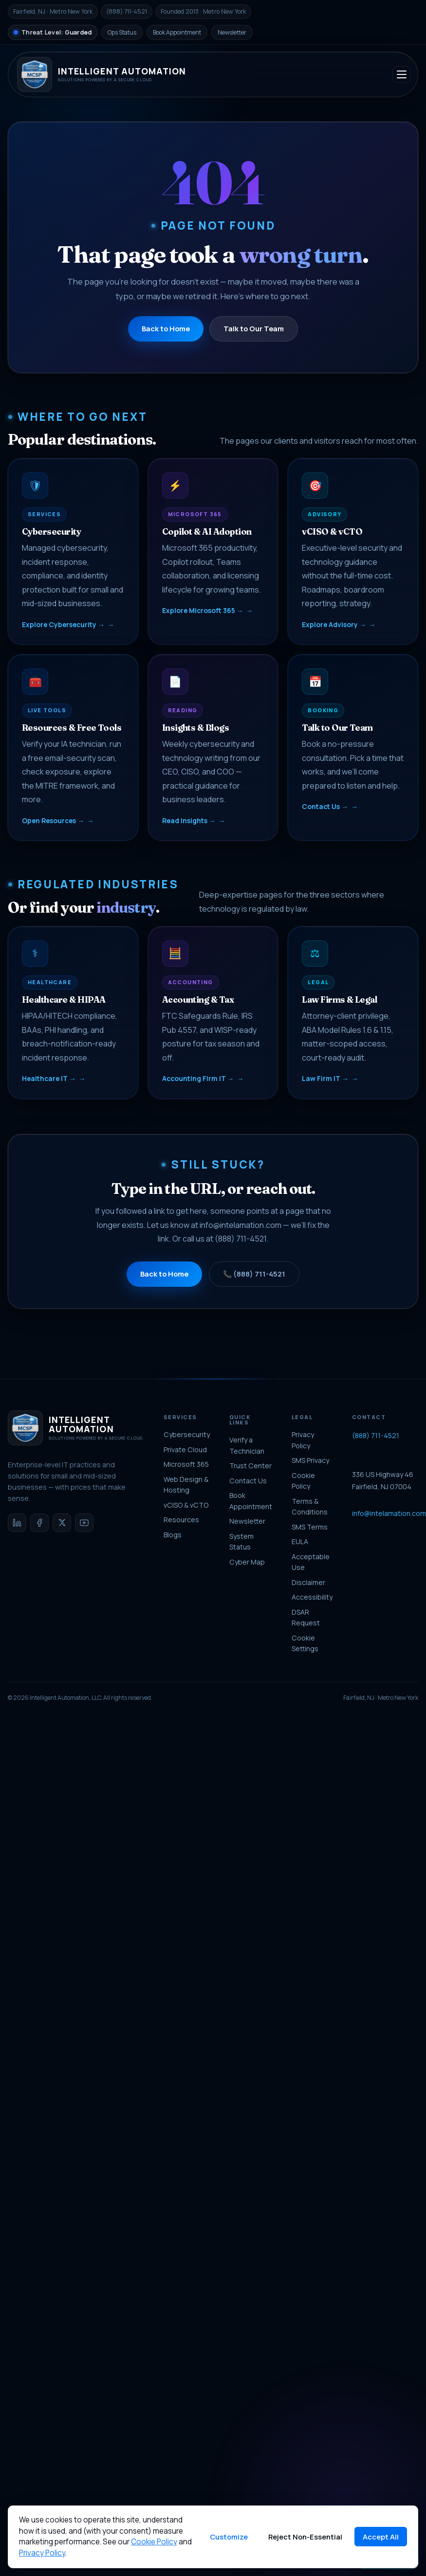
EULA (300, 1541)
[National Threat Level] (52, 32)
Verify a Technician (246, 1445)
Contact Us (248, 1480)
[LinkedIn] (17, 1522)
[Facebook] (39, 1522)
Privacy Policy (303, 1440)
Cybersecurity (187, 1434)
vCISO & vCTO (186, 1505)
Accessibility (312, 1597)
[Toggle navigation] (401, 74)
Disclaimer (308, 1582)
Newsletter (232, 32)
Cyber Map (247, 1562)
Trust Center (250, 1465)
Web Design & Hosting (186, 1485)
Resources (181, 1519)
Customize (229, 2536)
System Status (241, 1541)
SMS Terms (310, 1526)
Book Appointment (177, 32)
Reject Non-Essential (305, 2536)
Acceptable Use (311, 1562)
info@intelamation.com (389, 1513)
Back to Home (166, 328)
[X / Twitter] (62, 1522)
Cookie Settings (305, 1643)
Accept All (381, 2536)
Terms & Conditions (310, 1506)
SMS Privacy (310, 1460)
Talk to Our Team (253, 328)
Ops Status (122, 32)
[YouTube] (84, 1522)
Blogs (173, 1534)
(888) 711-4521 (375, 1435)
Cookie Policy (303, 1481)
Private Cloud (185, 1449)
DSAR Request (306, 1617)
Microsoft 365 (186, 1464)
